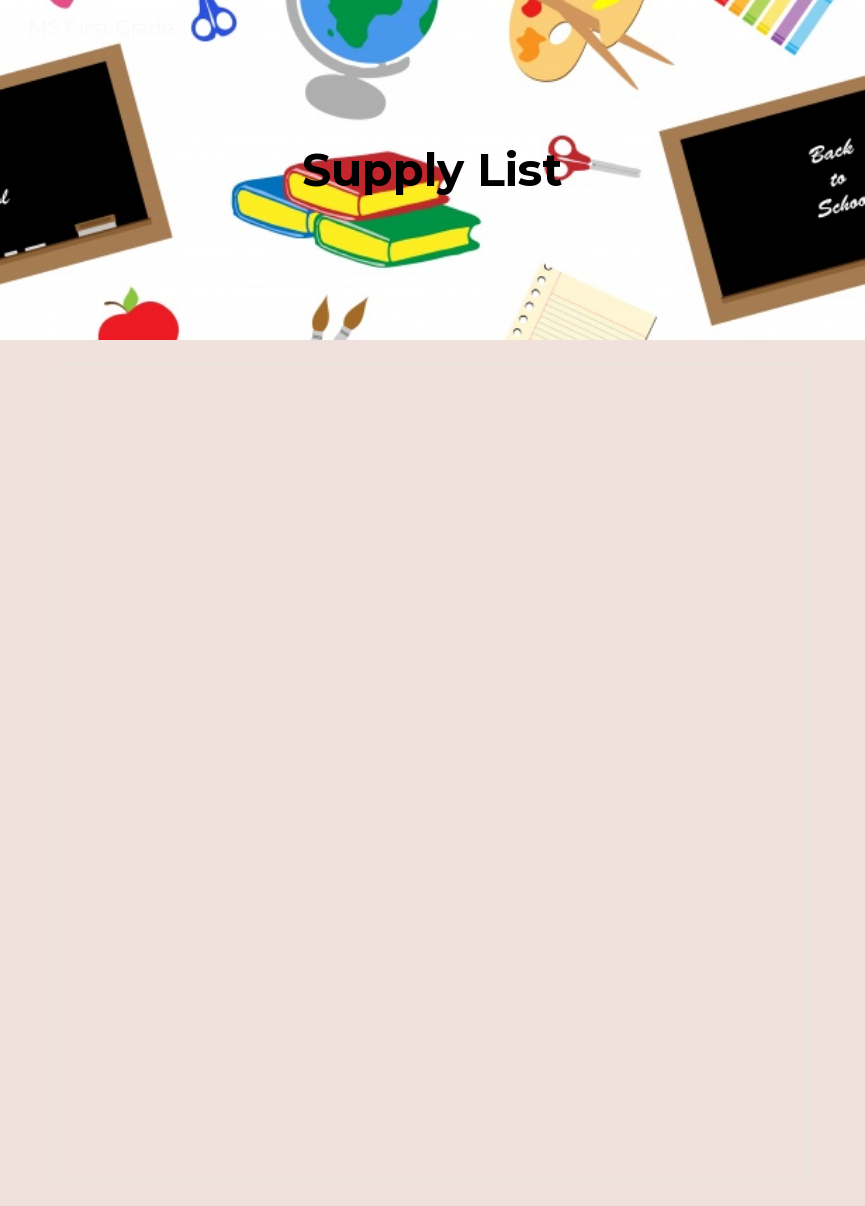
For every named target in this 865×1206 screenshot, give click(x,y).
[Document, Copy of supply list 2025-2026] (433, 773)
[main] (432, 170)
